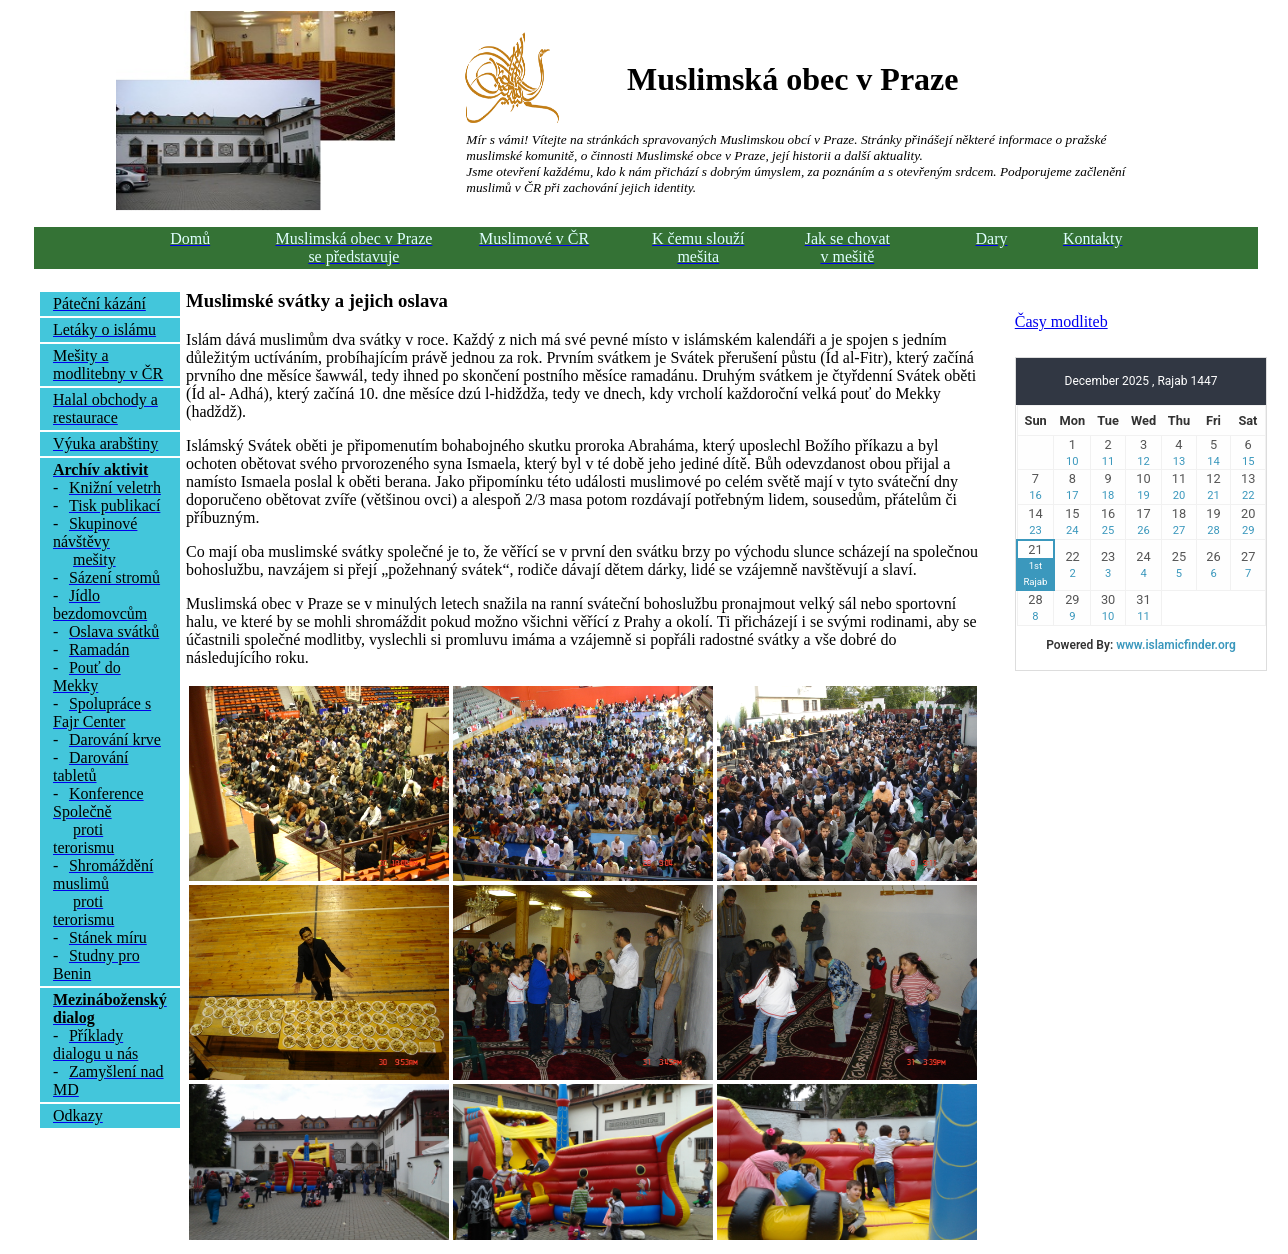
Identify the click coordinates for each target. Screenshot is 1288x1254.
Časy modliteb (1061, 321)
